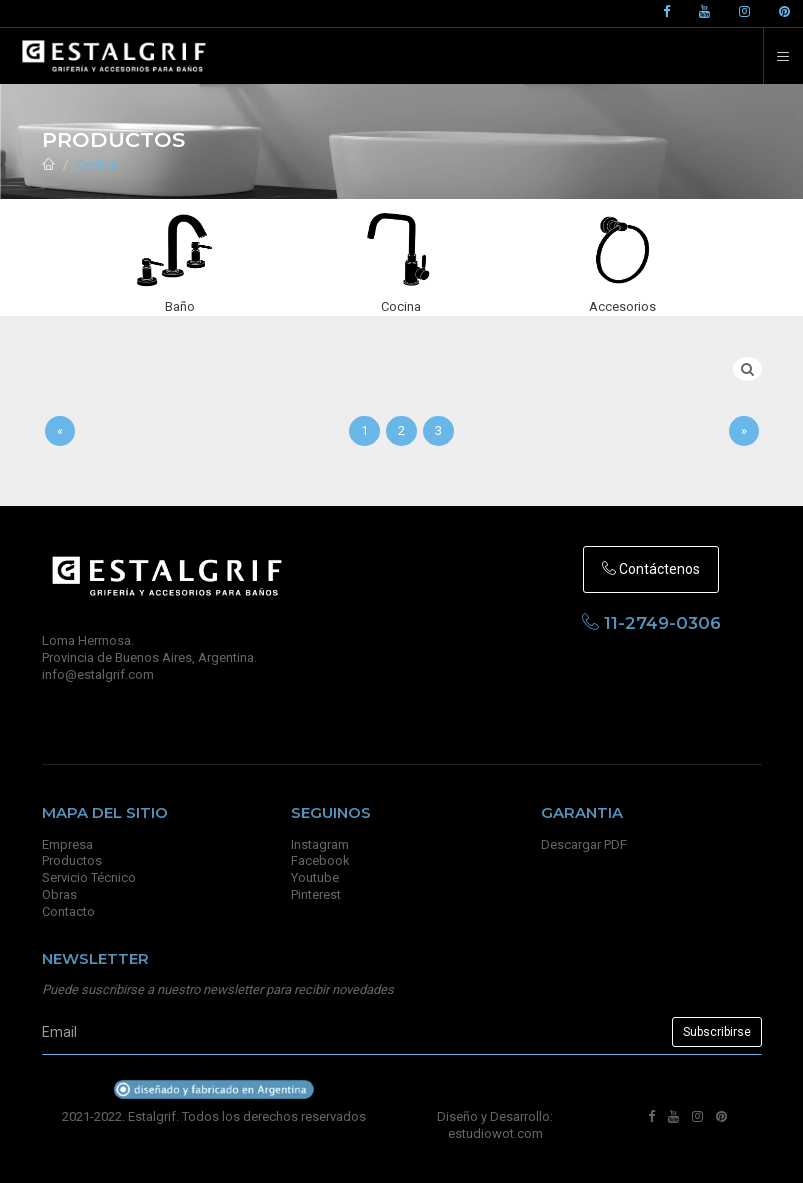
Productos (72, 860)
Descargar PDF (584, 844)
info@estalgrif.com (98, 674)
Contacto (68, 911)
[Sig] (744, 431)
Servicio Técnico (89, 877)
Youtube (315, 877)
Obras (59, 894)
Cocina (96, 164)
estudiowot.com (495, 1133)
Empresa (67, 844)
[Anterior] (60, 431)
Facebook (320, 860)
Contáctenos (651, 569)
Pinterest (316, 894)
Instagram (320, 844)
